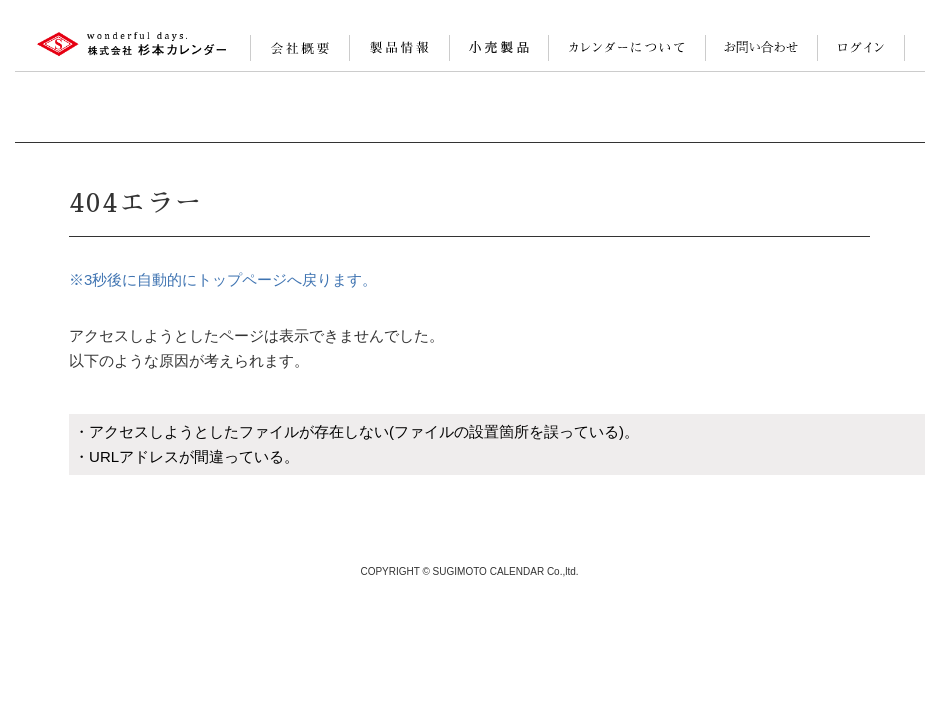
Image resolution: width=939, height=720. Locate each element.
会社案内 (300, 48)
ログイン (861, 48)
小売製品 (499, 48)
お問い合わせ (761, 48)
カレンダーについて (627, 48)
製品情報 (399, 48)
